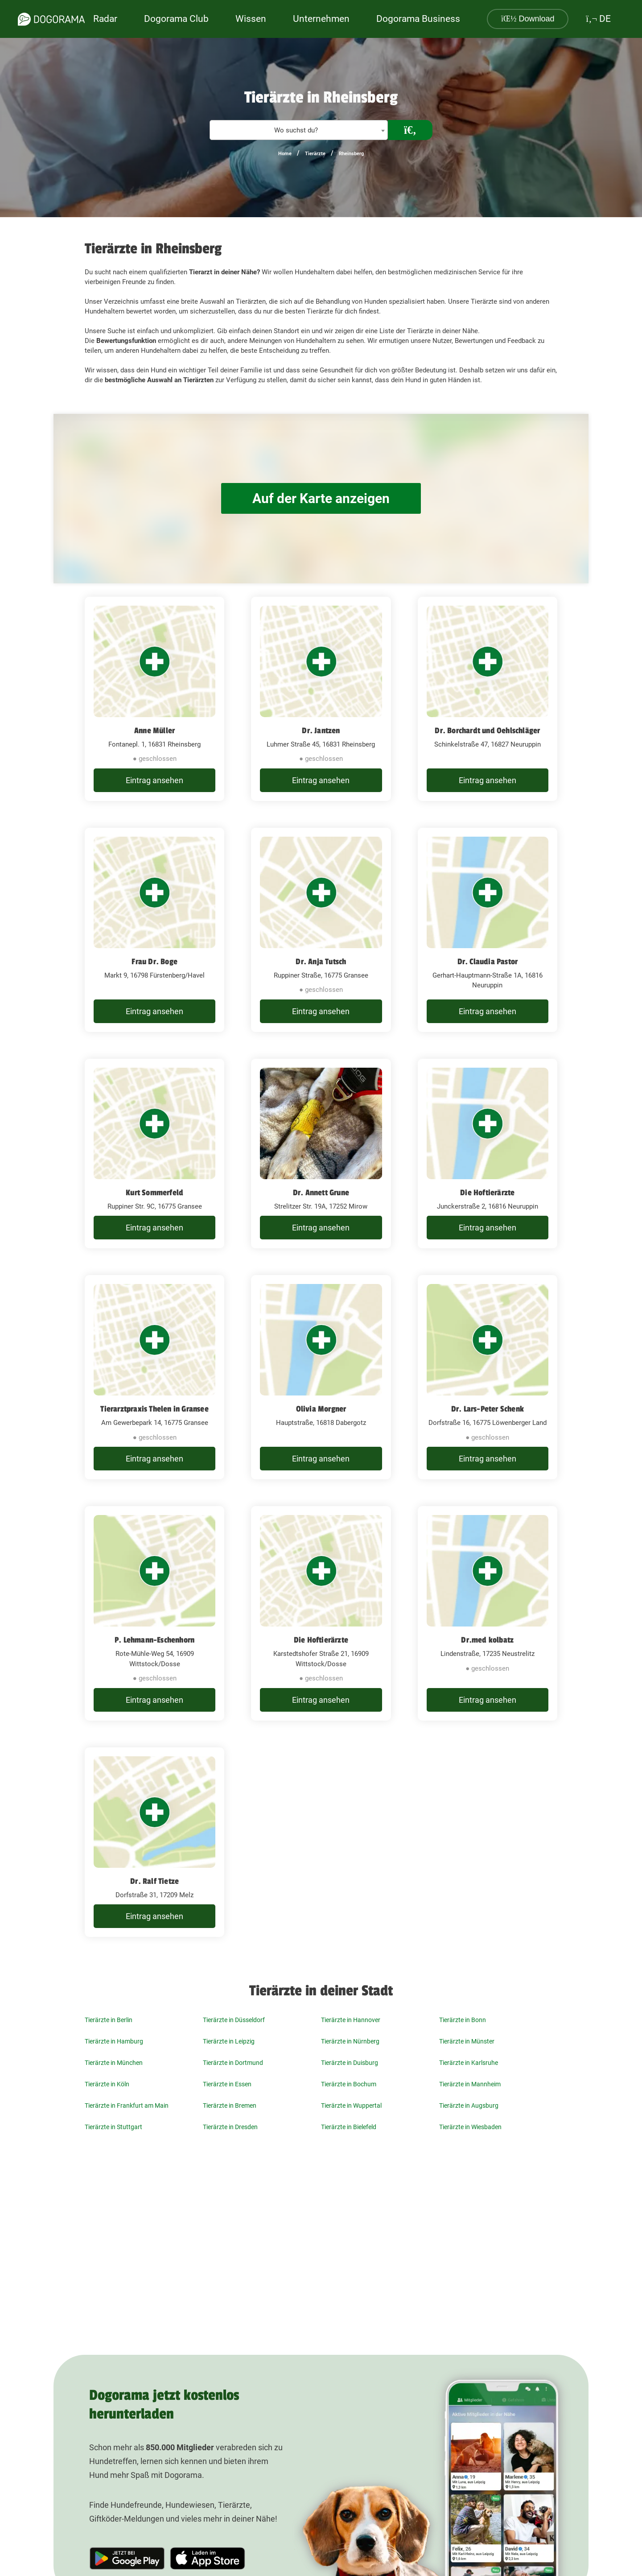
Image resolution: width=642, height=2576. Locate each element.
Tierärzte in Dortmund (233, 2062)
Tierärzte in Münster (466, 2041)
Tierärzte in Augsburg (468, 2105)
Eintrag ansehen (154, 780)
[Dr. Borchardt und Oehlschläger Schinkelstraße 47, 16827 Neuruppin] (487, 699)
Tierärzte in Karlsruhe (468, 2062)
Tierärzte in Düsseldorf (234, 2019)
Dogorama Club (176, 18)
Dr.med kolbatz (487, 1640)
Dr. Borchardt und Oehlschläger (487, 730)
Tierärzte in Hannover (350, 2019)
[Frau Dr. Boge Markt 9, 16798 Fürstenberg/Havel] (154, 930)
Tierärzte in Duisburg (349, 2062)
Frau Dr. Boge (154, 961)
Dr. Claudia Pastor (487, 961)
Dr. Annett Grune (321, 1192)
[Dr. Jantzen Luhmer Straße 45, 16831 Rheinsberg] (321, 699)
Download (528, 18)
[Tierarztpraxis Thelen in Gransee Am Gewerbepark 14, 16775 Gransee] (154, 1377)
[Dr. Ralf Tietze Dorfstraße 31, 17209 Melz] (154, 1842)
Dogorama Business (418, 18)
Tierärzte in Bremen (229, 2105)
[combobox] (299, 130)
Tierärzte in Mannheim (470, 2084)
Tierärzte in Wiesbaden (470, 2126)
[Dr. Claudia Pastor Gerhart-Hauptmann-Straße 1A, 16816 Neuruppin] (487, 930)
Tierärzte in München (114, 2062)
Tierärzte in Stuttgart (113, 2126)
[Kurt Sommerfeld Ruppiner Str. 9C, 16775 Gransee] (154, 1154)
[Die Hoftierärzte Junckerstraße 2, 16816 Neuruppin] (487, 1154)
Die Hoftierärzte (487, 1192)
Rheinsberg (351, 154)
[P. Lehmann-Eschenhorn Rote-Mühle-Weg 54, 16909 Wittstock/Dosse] (154, 1613)
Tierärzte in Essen (227, 2084)
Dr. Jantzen (321, 730)
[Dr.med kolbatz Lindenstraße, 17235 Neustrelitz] (487, 1613)
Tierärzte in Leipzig (229, 2041)
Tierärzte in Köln (107, 2084)
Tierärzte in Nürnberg (350, 2041)
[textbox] (298, 130)
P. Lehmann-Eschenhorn (154, 1640)
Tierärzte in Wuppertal (351, 2105)
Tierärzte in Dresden (230, 2126)
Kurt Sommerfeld (154, 1192)
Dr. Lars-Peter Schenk (487, 1409)
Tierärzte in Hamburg (114, 2041)
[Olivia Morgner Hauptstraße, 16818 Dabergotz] (321, 1377)
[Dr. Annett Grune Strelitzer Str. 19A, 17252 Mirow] (321, 1154)
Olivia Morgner (321, 1409)
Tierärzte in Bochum (348, 2084)
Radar (105, 18)
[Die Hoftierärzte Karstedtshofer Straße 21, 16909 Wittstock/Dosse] (321, 1613)
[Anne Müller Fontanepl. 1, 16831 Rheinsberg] (154, 699)
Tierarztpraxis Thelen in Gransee (154, 1409)
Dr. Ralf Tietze (154, 1881)
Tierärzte (315, 154)
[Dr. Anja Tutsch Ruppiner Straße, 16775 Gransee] (321, 930)
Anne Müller (154, 730)
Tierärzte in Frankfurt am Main (127, 2105)
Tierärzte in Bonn (462, 2019)
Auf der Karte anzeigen (321, 498)
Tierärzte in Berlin (108, 2019)
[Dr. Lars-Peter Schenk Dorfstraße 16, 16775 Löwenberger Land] (487, 1377)
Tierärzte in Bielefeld (348, 2126)
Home (285, 154)
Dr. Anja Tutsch (321, 961)
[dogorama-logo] (51, 19)
